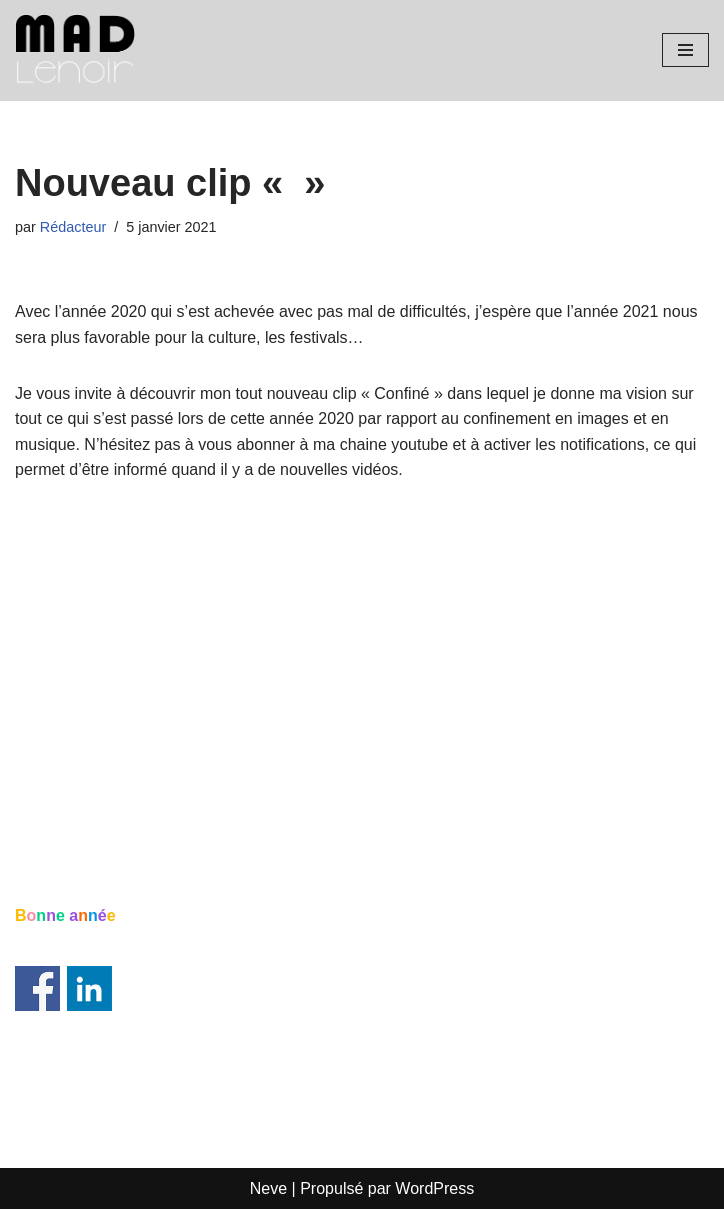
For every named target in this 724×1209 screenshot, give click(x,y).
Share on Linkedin (89, 988)
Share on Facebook (37, 988)
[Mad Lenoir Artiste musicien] (75, 50)
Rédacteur (73, 227)
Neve (268, 1188)
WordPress (434, 1188)
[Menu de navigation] (685, 50)
